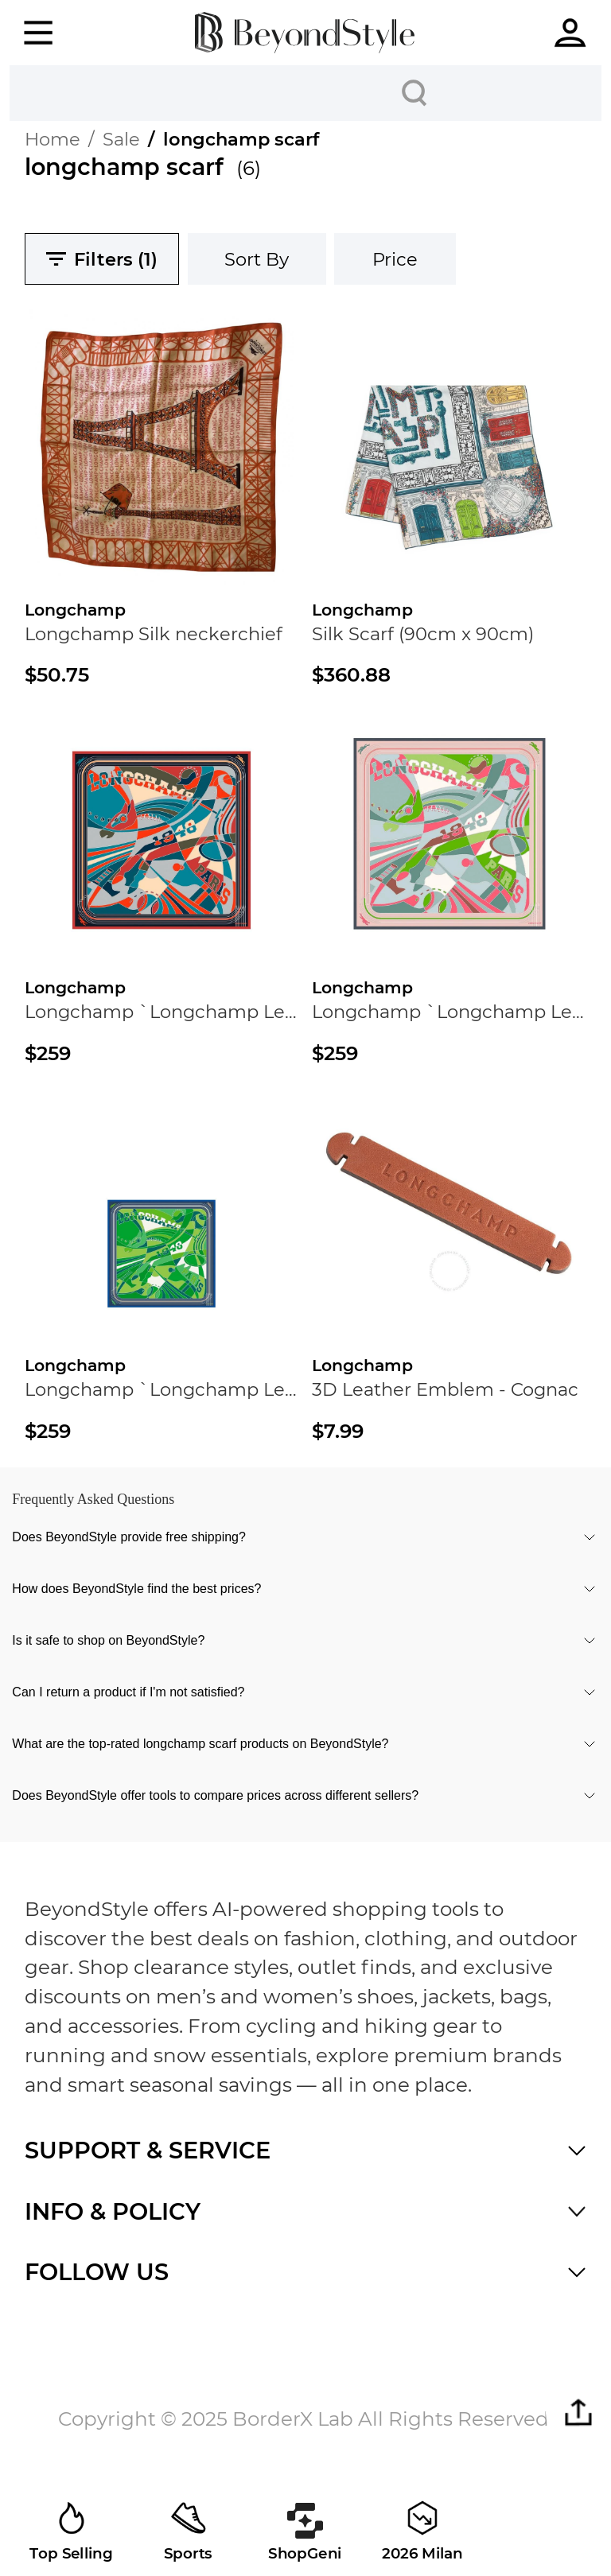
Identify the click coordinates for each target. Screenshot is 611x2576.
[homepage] (304, 32)
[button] (578, 2413)
